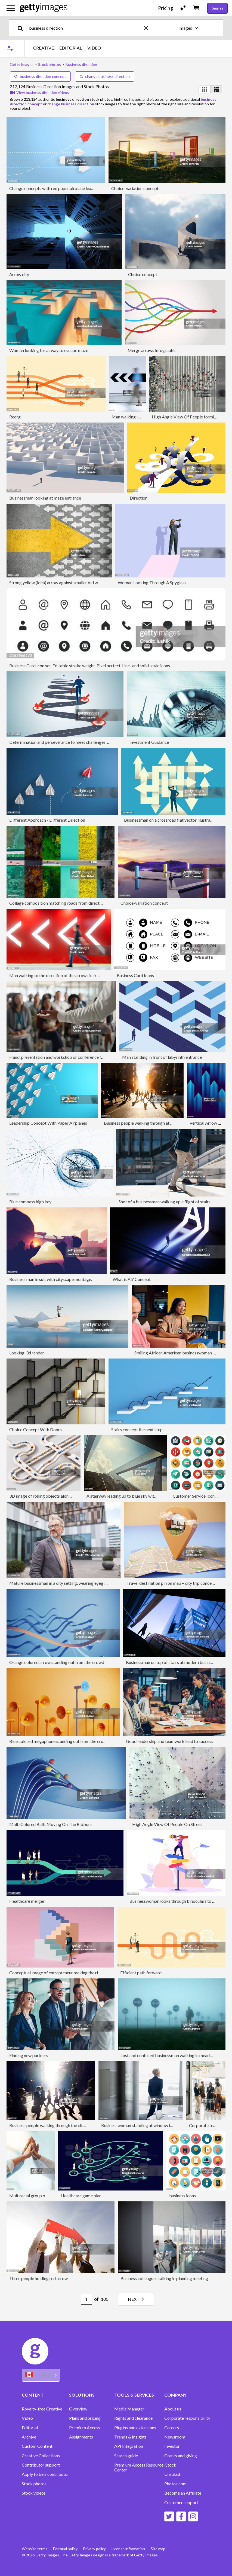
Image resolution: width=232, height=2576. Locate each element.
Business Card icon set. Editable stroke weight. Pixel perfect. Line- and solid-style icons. (90, 665)
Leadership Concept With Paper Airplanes (48, 1122)
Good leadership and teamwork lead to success (169, 1741)
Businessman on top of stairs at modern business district (178, 1662)
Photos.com (175, 2483)
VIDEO (94, 47)
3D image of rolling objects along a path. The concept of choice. (68, 1495)
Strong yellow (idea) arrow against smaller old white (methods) (67, 582)
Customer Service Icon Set (197, 1495)
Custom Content (37, 2446)
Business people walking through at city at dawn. (149, 1122)
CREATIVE (43, 47)
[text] (85, 27)
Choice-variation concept (135, 188)
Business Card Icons (135, 975)
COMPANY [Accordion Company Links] (175, 2394)
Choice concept (142, 274)
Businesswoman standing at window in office (142, 2125)
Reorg (15, 416)
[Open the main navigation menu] (11, 8)
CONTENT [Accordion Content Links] (33, 2394)
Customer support (181, 2502)
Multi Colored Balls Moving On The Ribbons (50, 1824)
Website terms (34, 2548)
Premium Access (84, 2427)
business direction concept (40, 76)
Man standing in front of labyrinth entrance (162, 1057)
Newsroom (174, 2436)
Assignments (81, 2436)
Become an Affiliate (182, 2493)
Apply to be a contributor (45, 2474)
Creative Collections (41, 2455)
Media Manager (129, 2408)
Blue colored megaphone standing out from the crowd (59, 1741)
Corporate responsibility (187, 2418)
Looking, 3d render (26, 1352)
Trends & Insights (130, 2436)
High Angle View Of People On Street (167, 1824)
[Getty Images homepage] (43, 8)
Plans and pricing (85, 2418)
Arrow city (19, 274)
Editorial (30, 2427)
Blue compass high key (30, 1201)
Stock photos (34, 2483)
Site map (161, 2548)
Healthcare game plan (81, 2195)
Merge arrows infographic (152, 350)
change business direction (105, 76)
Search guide (126, 2455)
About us (172, 2408)
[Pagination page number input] (81, 2299)
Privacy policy (96, 2548)
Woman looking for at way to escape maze (48, 350)
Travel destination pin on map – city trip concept (171, 1583)
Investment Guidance (149, 742)
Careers (171, 2427)
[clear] (148, 28)
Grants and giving (180, 2455)
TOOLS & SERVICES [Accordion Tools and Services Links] (134, 2394)
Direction (138, 497)
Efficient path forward (141, 1972)
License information (131, 2548)
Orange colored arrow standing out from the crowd (56, 1662)
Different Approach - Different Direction (47, 819)
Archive (29, 2436)
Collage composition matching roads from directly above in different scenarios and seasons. (94, 902)
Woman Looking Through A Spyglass (152, 582)
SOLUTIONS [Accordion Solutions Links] (82, 2394)
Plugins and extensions (135, 2427)
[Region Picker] (41, 2375)
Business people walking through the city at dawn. (55, 2125)
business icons (182, 2195)
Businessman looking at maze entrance (45, 497)
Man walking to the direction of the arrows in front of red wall (66, 975)
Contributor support (41, 2464)
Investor (172, 2446)
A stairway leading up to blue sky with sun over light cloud (139, 1495)
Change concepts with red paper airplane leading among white (66, 188)
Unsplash (172, 2474)
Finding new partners (28, 2055)
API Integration (128, 2446)
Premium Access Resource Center (138, 2467)
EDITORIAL (70, 47)
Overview (78, 2408)
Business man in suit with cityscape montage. (50, 1279)
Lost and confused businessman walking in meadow (167, 2055)
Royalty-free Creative (42, 2408)
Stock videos (34, 2493)
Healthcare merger (27, 1901)
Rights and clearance (133, 2418)
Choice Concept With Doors (35, 1429)
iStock (170, 2464)
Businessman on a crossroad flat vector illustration (171, 819)
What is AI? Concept (132, 1279)
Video (27, 2418)
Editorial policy (66, 2548)
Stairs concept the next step (137, 1429)
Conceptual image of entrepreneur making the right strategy (65, 1972)
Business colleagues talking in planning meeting (164, 2278)
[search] (22, 28)
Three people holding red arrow (38, 2278)
